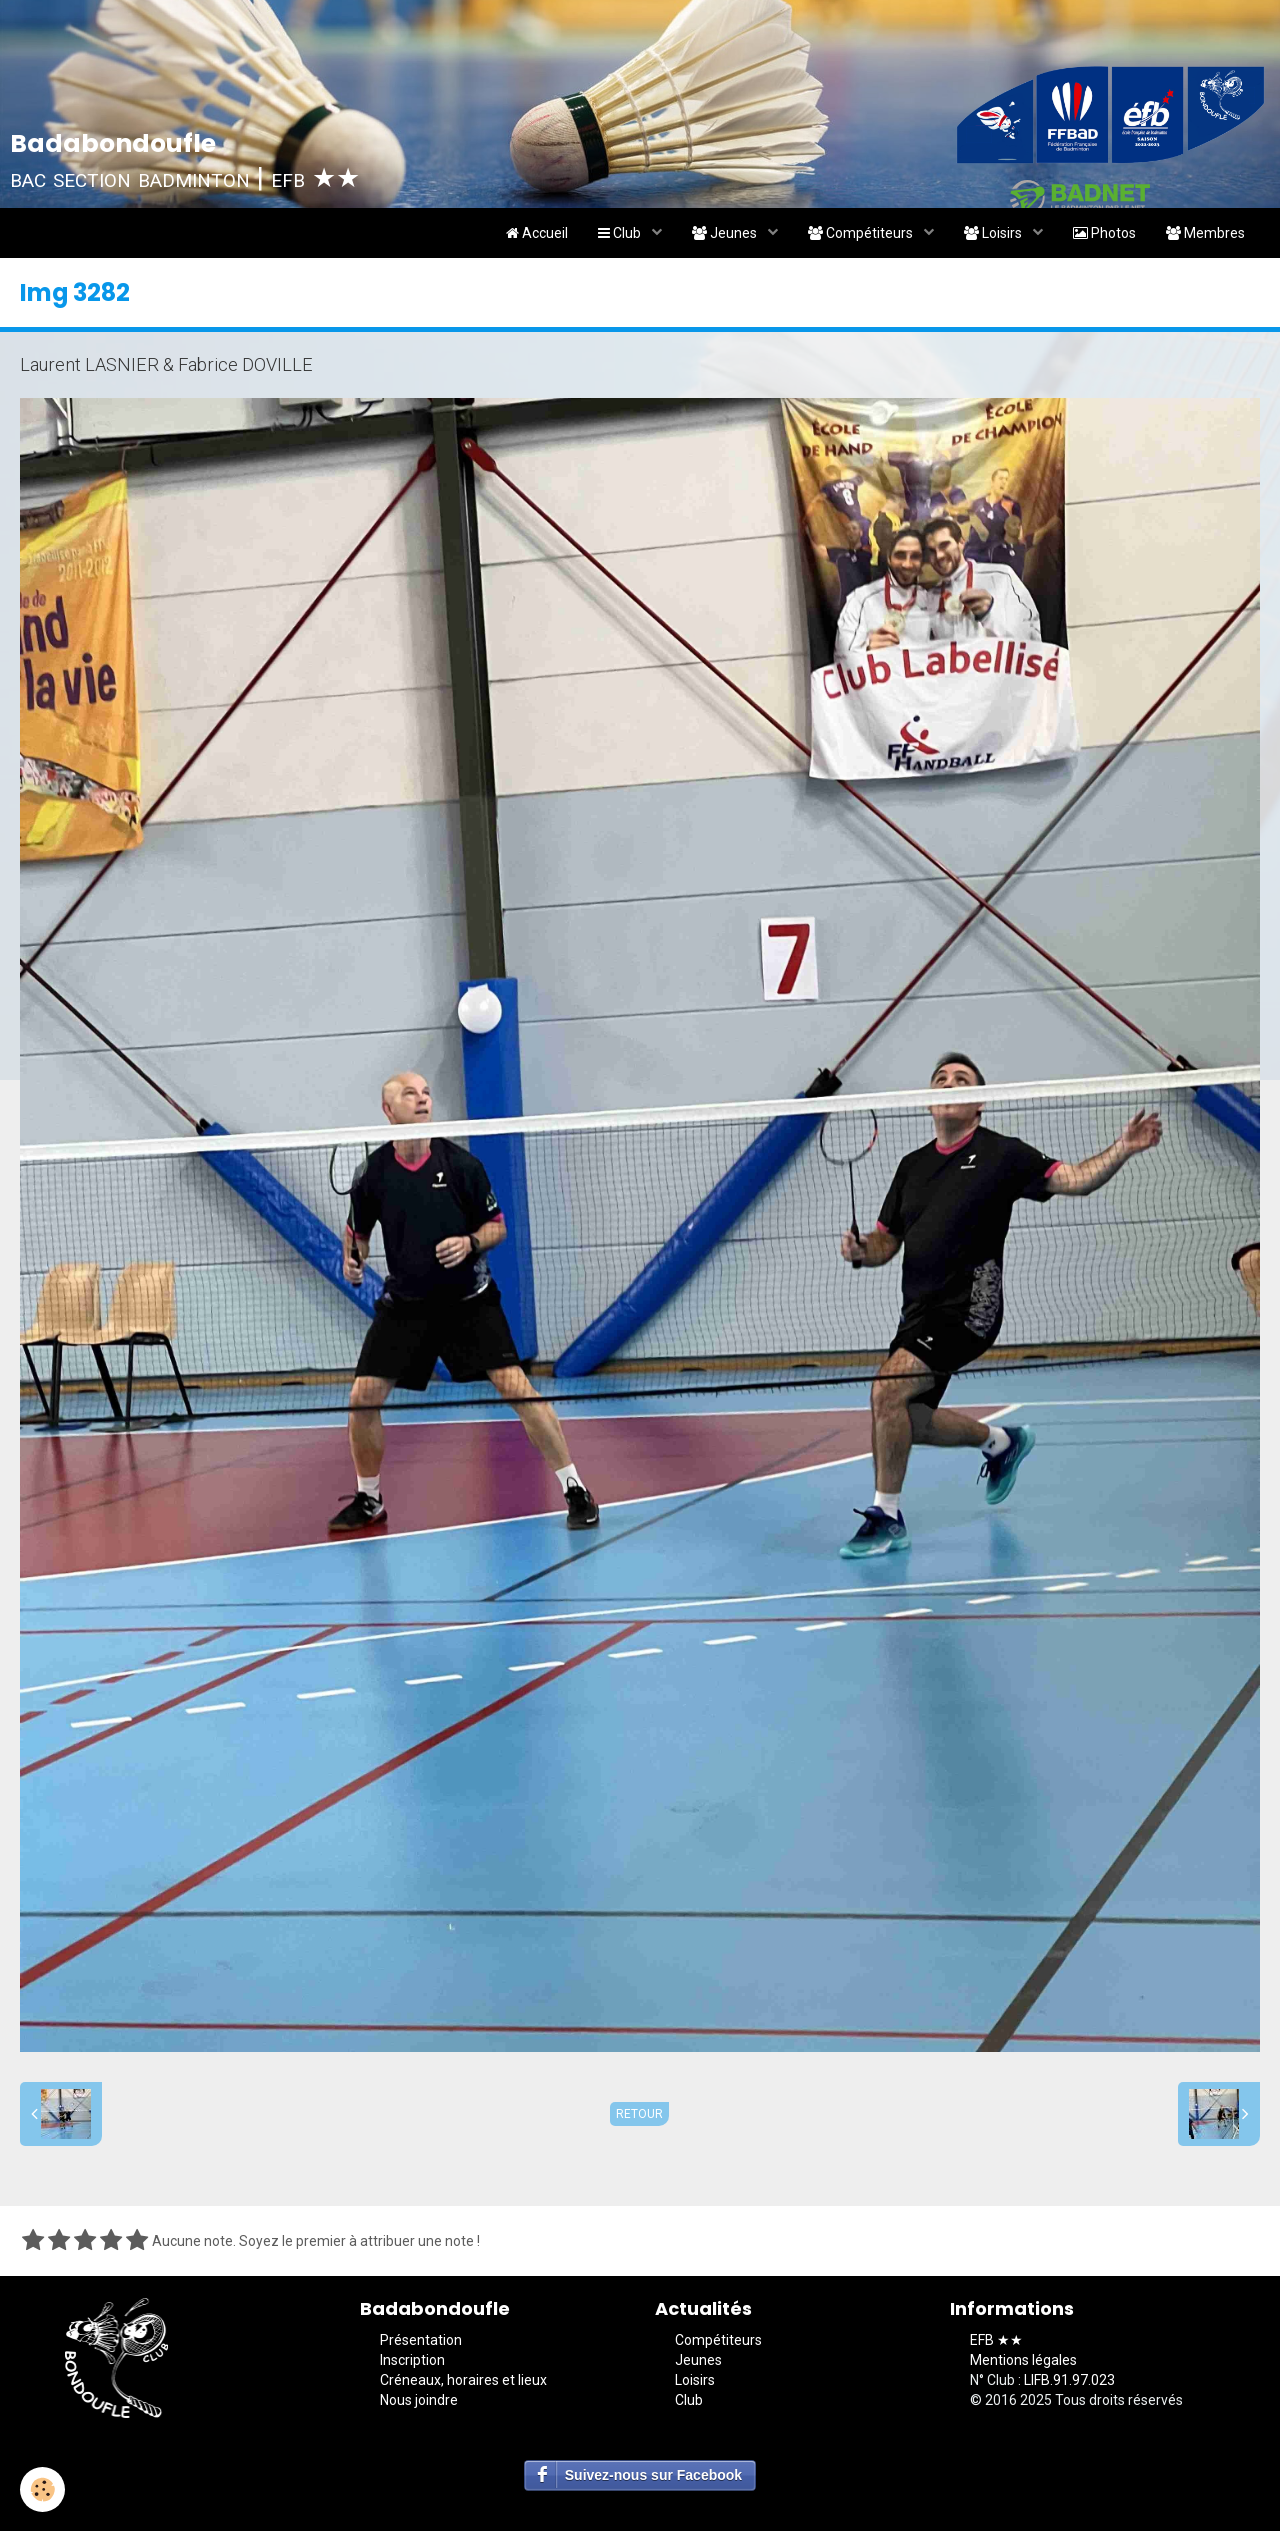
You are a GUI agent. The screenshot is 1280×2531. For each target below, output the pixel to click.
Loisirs (994, 233)
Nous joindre (419, 2400)
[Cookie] (42, 2489)
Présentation (421, 2340)
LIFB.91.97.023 (1069, 2380)
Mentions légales (1023, 2360)
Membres (1205, 233)
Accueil (537, 233)
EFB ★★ (996, 2340)
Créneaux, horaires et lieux (463, 2380)
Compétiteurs (862, 233)
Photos (1104, 233)
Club (621, 233)
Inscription (412, 2360)
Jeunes (726, 233)
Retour (639, 2114)
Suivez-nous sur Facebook (653, 2475)
